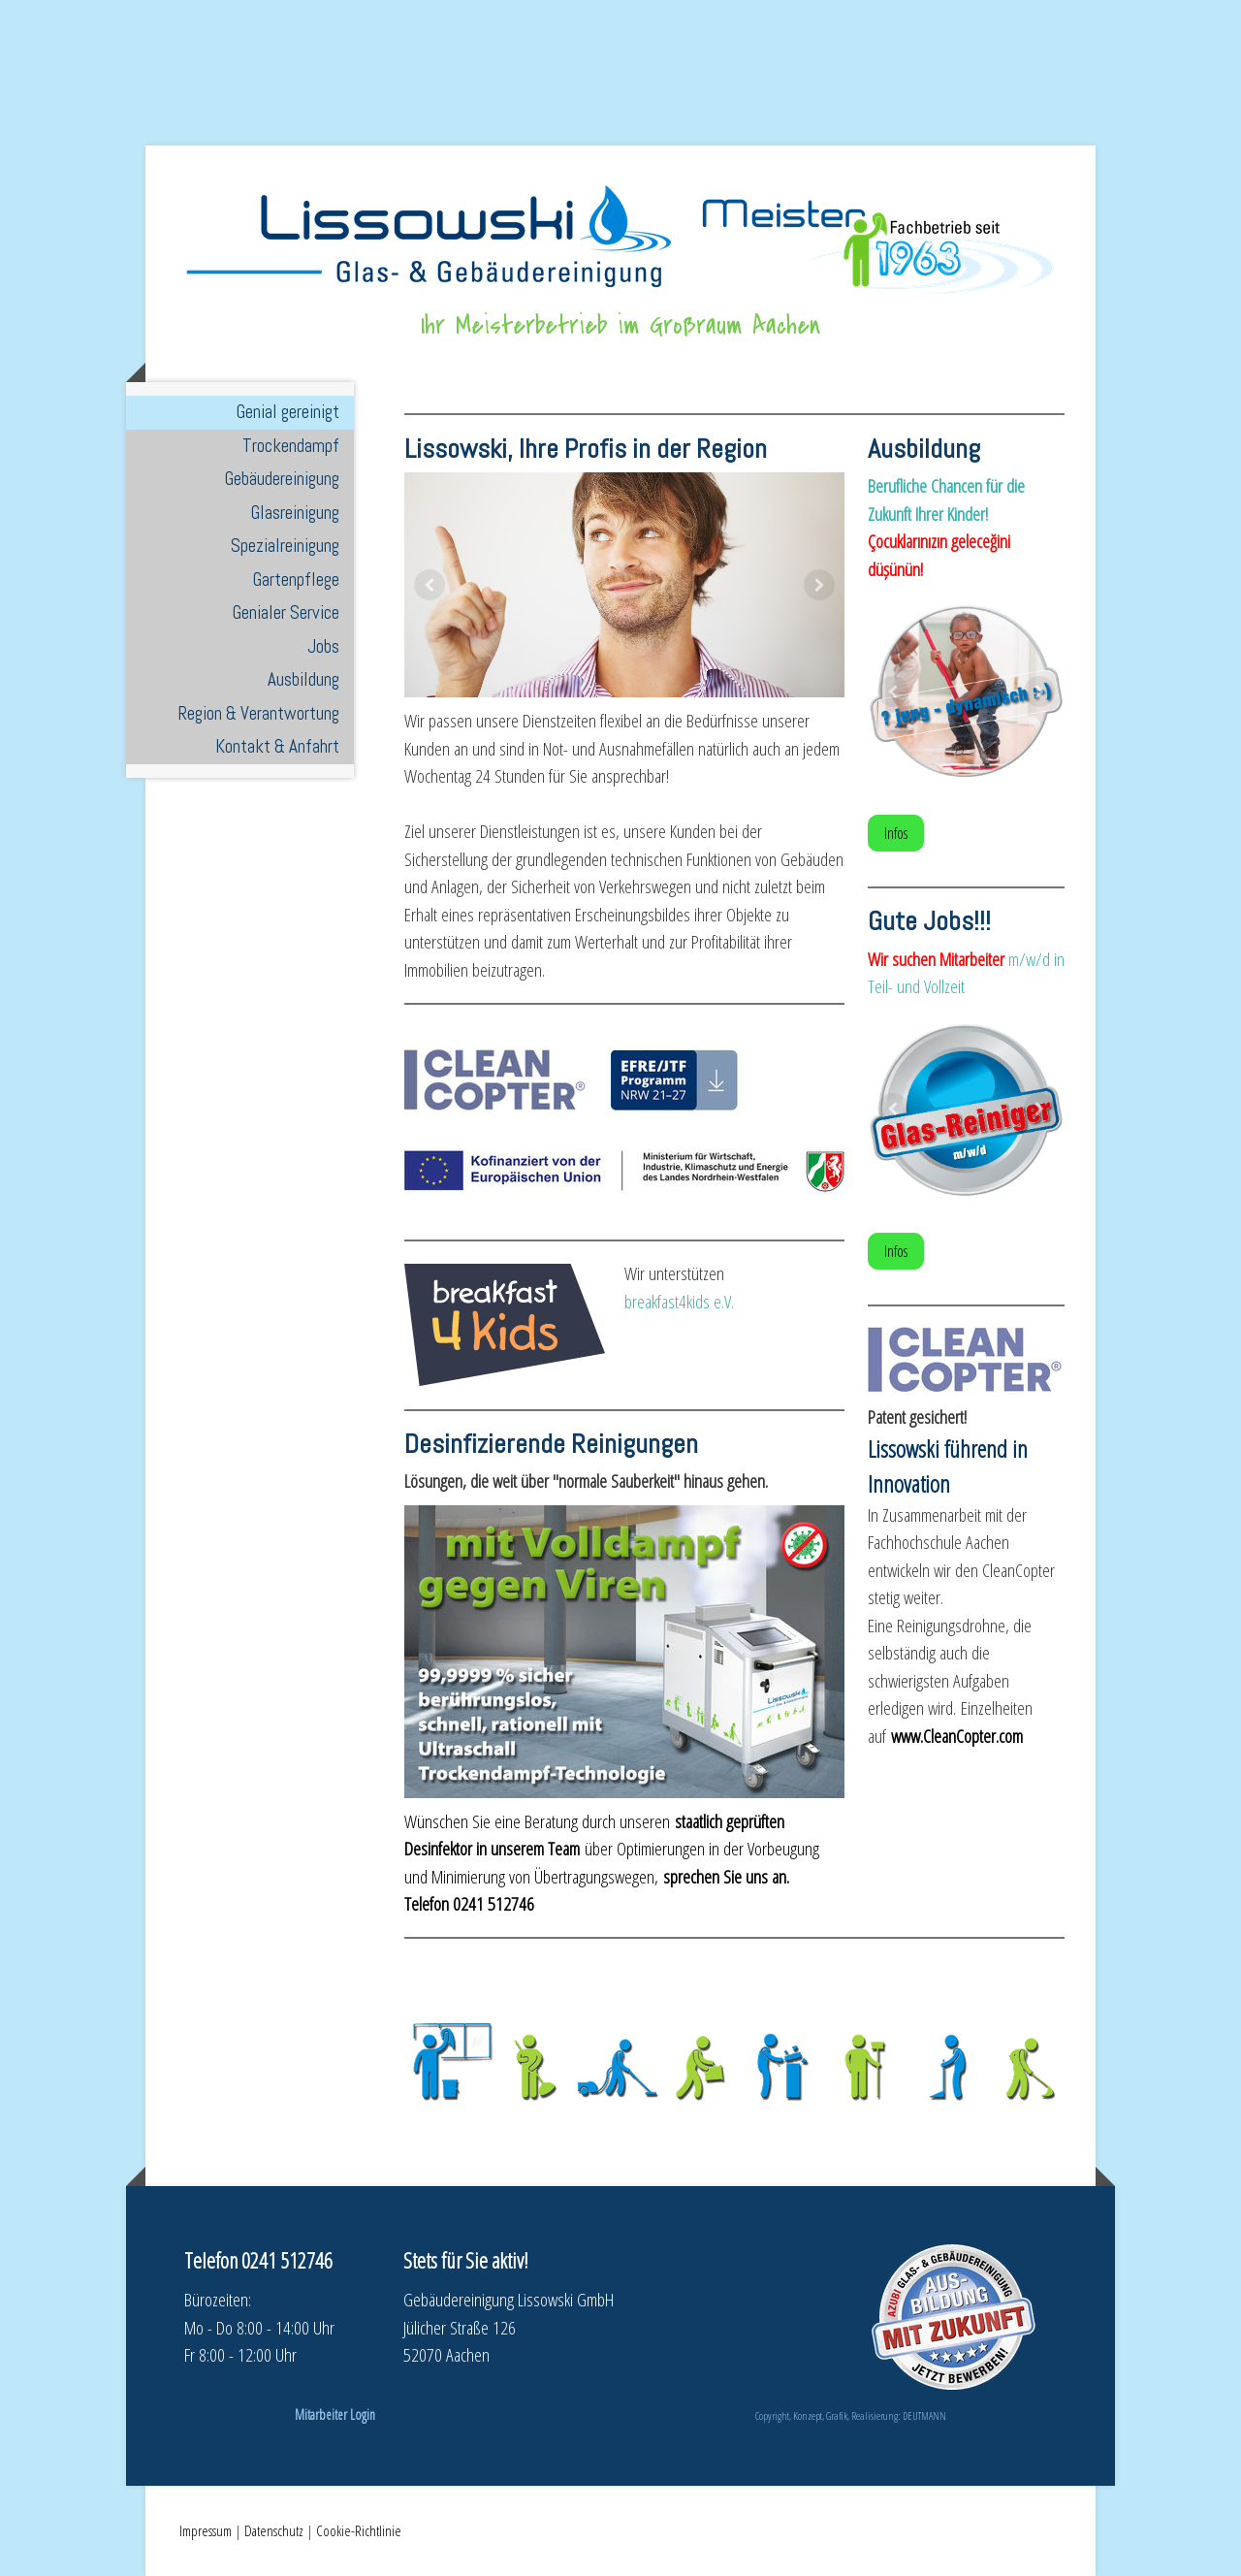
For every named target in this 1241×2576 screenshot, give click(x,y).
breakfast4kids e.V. (679, 1301)
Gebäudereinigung (282, 479)
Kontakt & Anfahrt (277, 746)
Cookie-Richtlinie (358, 2530)
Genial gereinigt (288, 412)
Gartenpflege (296, 579)
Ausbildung (303, 679)
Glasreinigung (295, 512)
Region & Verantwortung (258, 713)
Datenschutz (273, 2530)
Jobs (323, 646)
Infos (895, 833)
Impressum (205, 2530)
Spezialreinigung (285, 545)
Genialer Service (286, 612)
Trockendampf (290, 446)
